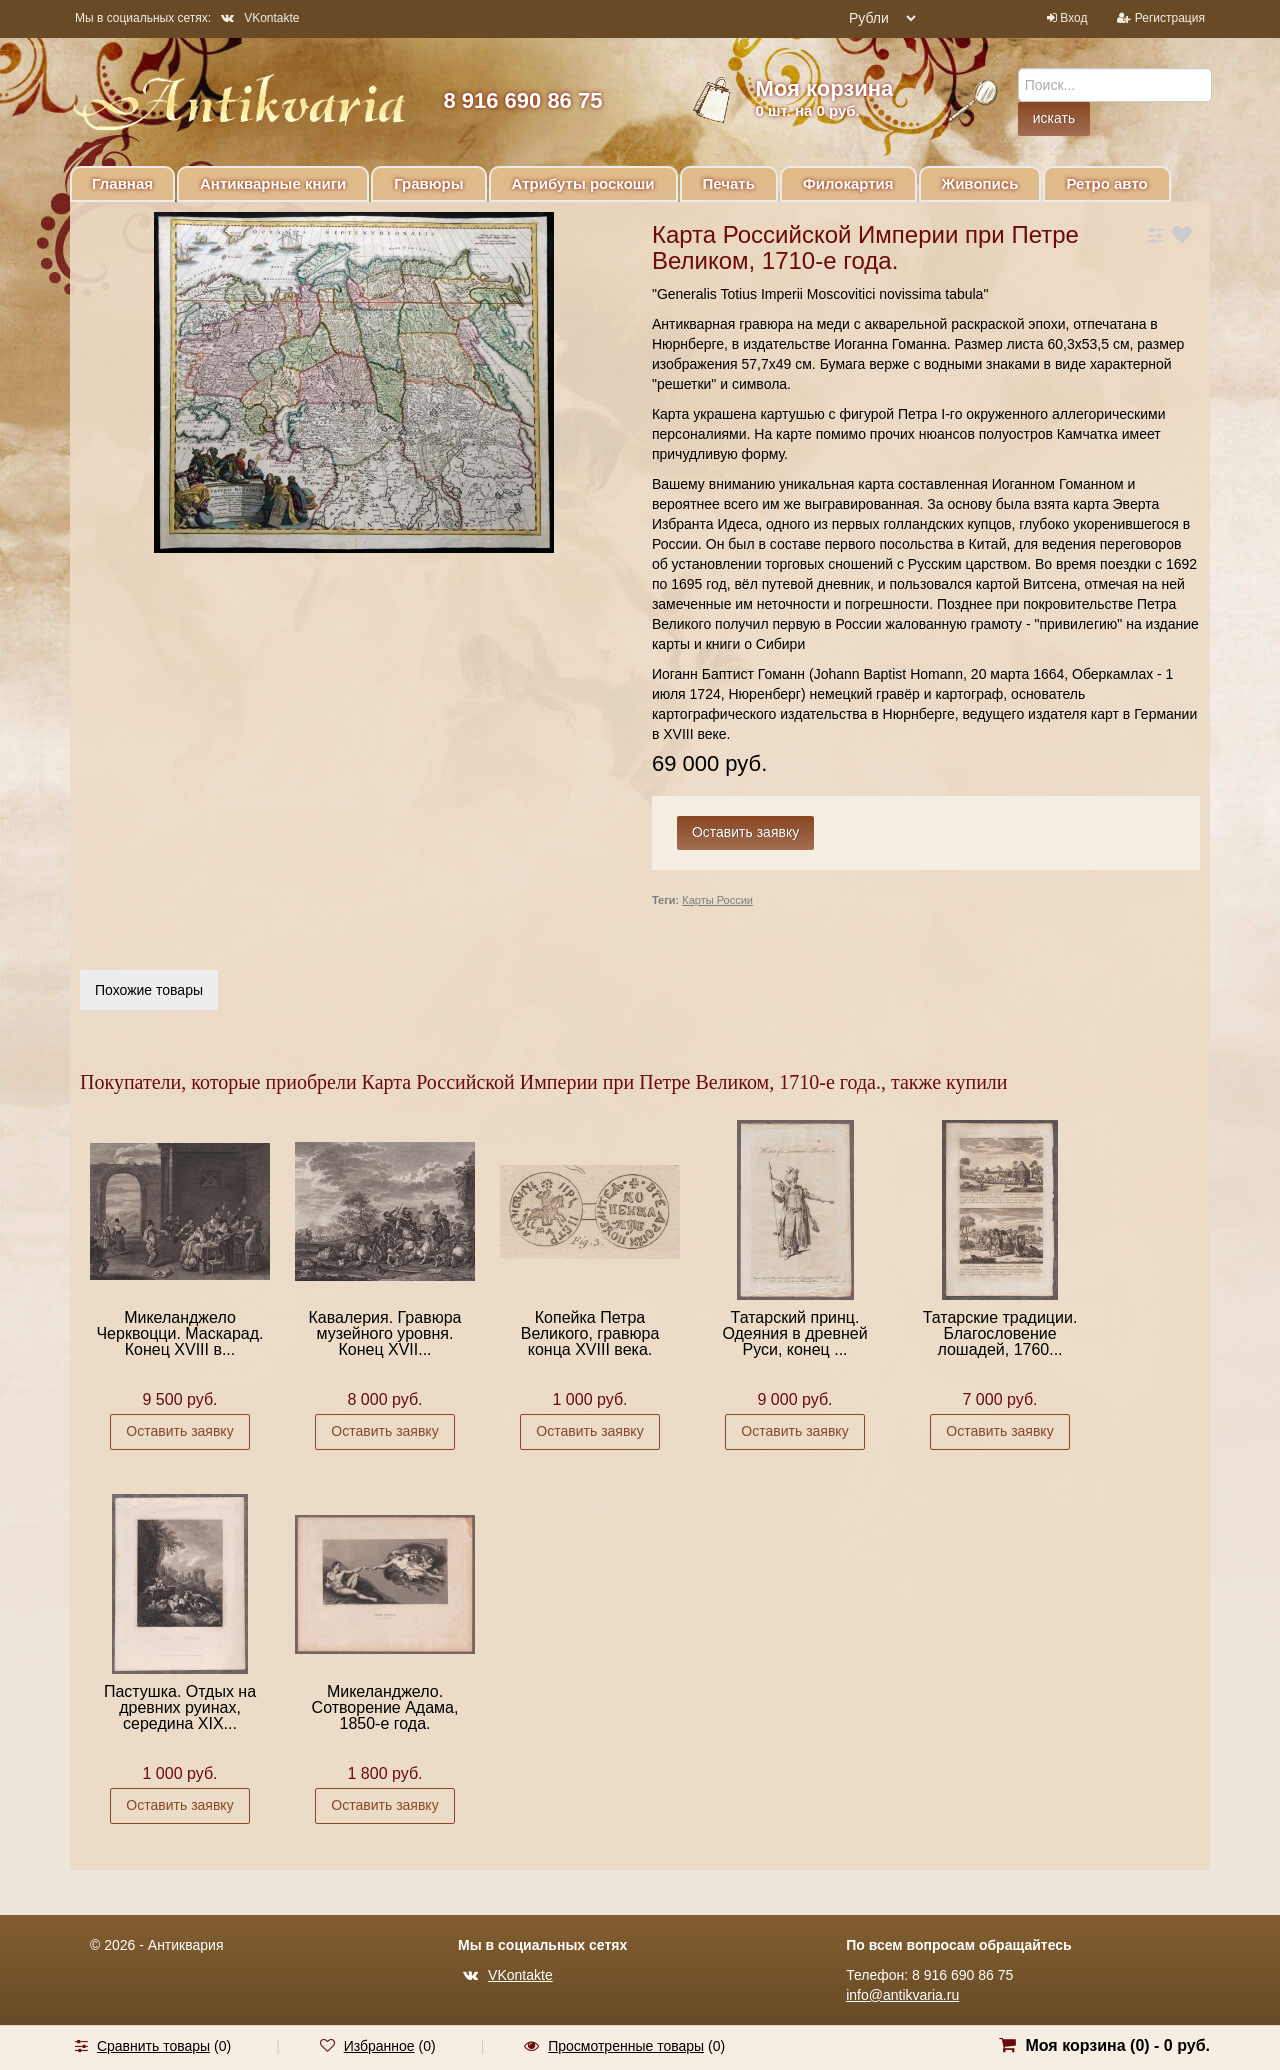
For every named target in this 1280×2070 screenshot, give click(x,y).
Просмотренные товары (626, 2046)
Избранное (379, 2046)
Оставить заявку (179, 1431)
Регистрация (1170, 18)
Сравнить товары (153, 2046)
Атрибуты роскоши (583, 183)
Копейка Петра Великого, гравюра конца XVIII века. (590, 1333)
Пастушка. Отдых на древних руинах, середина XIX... (180, 1707)
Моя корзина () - (1117, 2045)
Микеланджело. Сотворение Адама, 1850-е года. (385, 1707)
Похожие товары (149, 990)
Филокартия (848, 183)
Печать (729, 183)
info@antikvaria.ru (902, 1995)
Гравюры (428, 183)
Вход (1073, 18)
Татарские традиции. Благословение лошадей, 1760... (1000, 1333)
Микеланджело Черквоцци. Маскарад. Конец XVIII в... (179, 1333)
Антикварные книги (273, 183)
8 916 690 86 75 (522, 100)
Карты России (717, 900)
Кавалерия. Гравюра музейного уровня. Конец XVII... (385, 1333)
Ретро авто (1106, 183)
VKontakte (260, 18)
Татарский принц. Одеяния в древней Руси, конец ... (794, 1333)
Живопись (980, 183)
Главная (122, 183)
